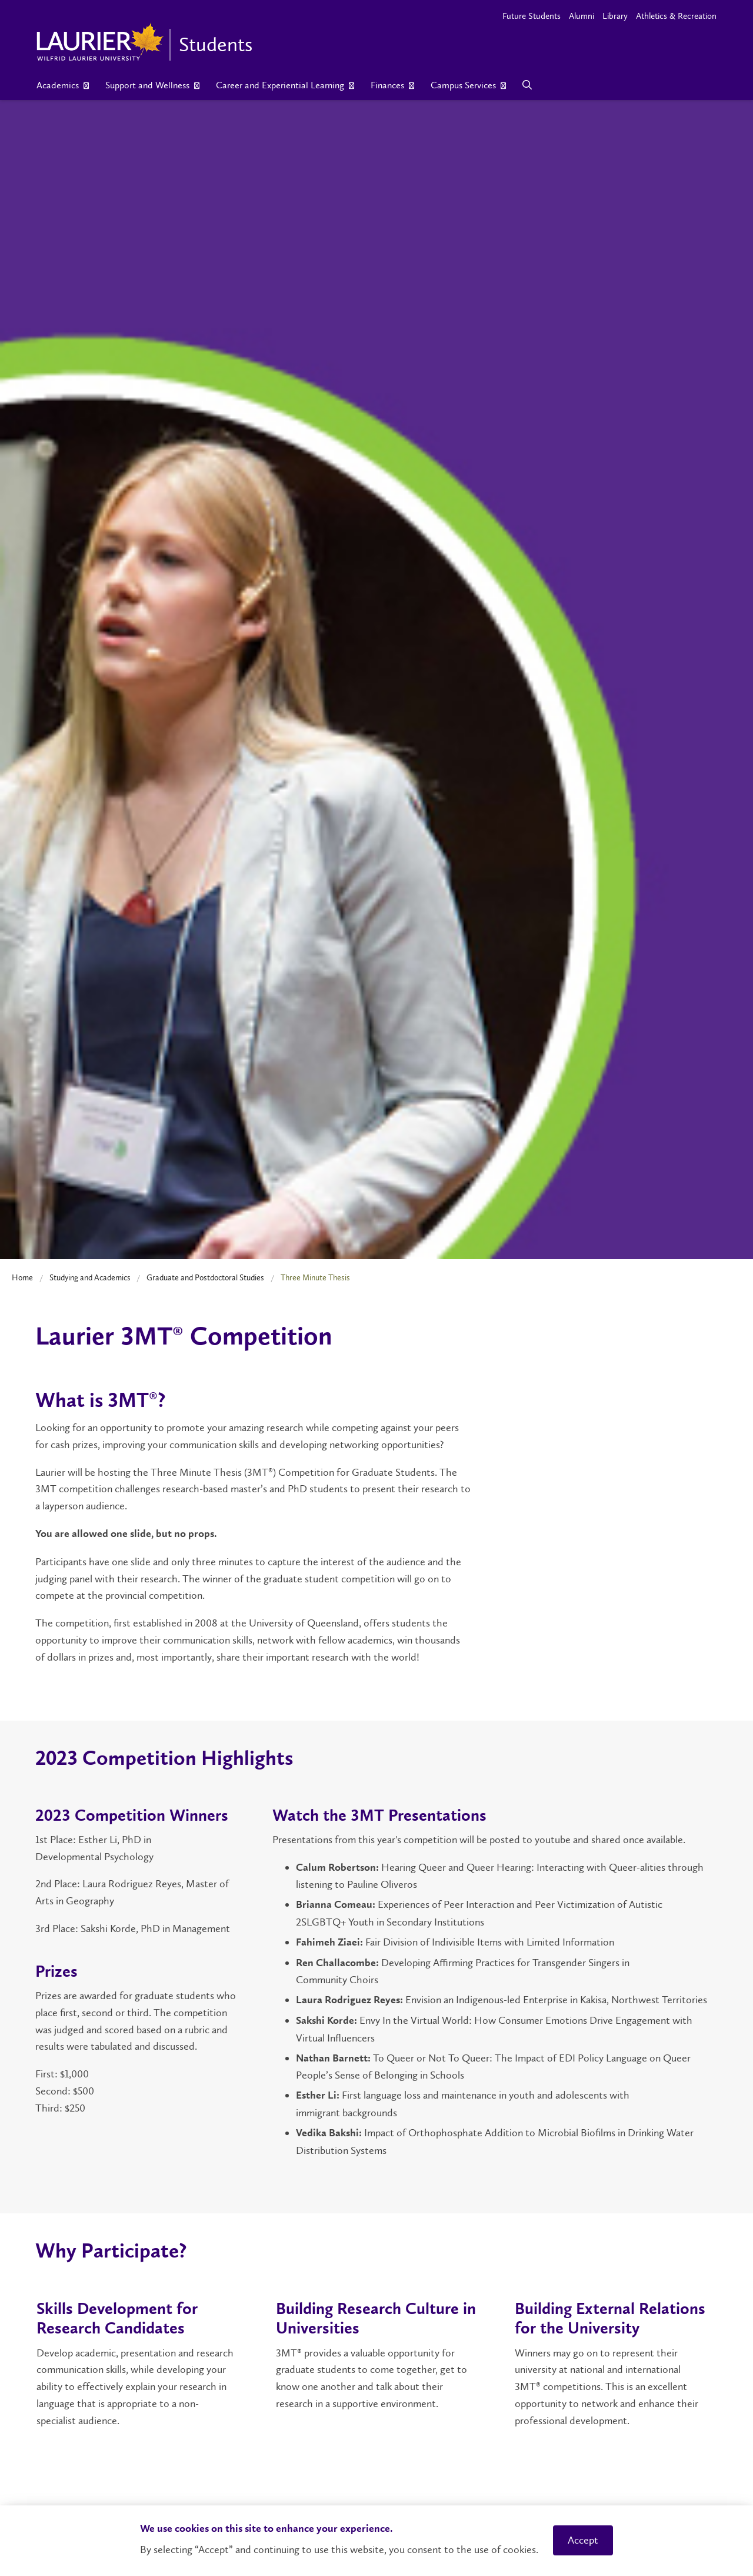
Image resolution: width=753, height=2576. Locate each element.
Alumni (581, 16)
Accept (583, 2540)
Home (22, 1277)
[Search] (527, 85)
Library (615, 16)
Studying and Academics (90, 1277)
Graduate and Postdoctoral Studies (205, 1277)
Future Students (531, 16)
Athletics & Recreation (676, 16)
